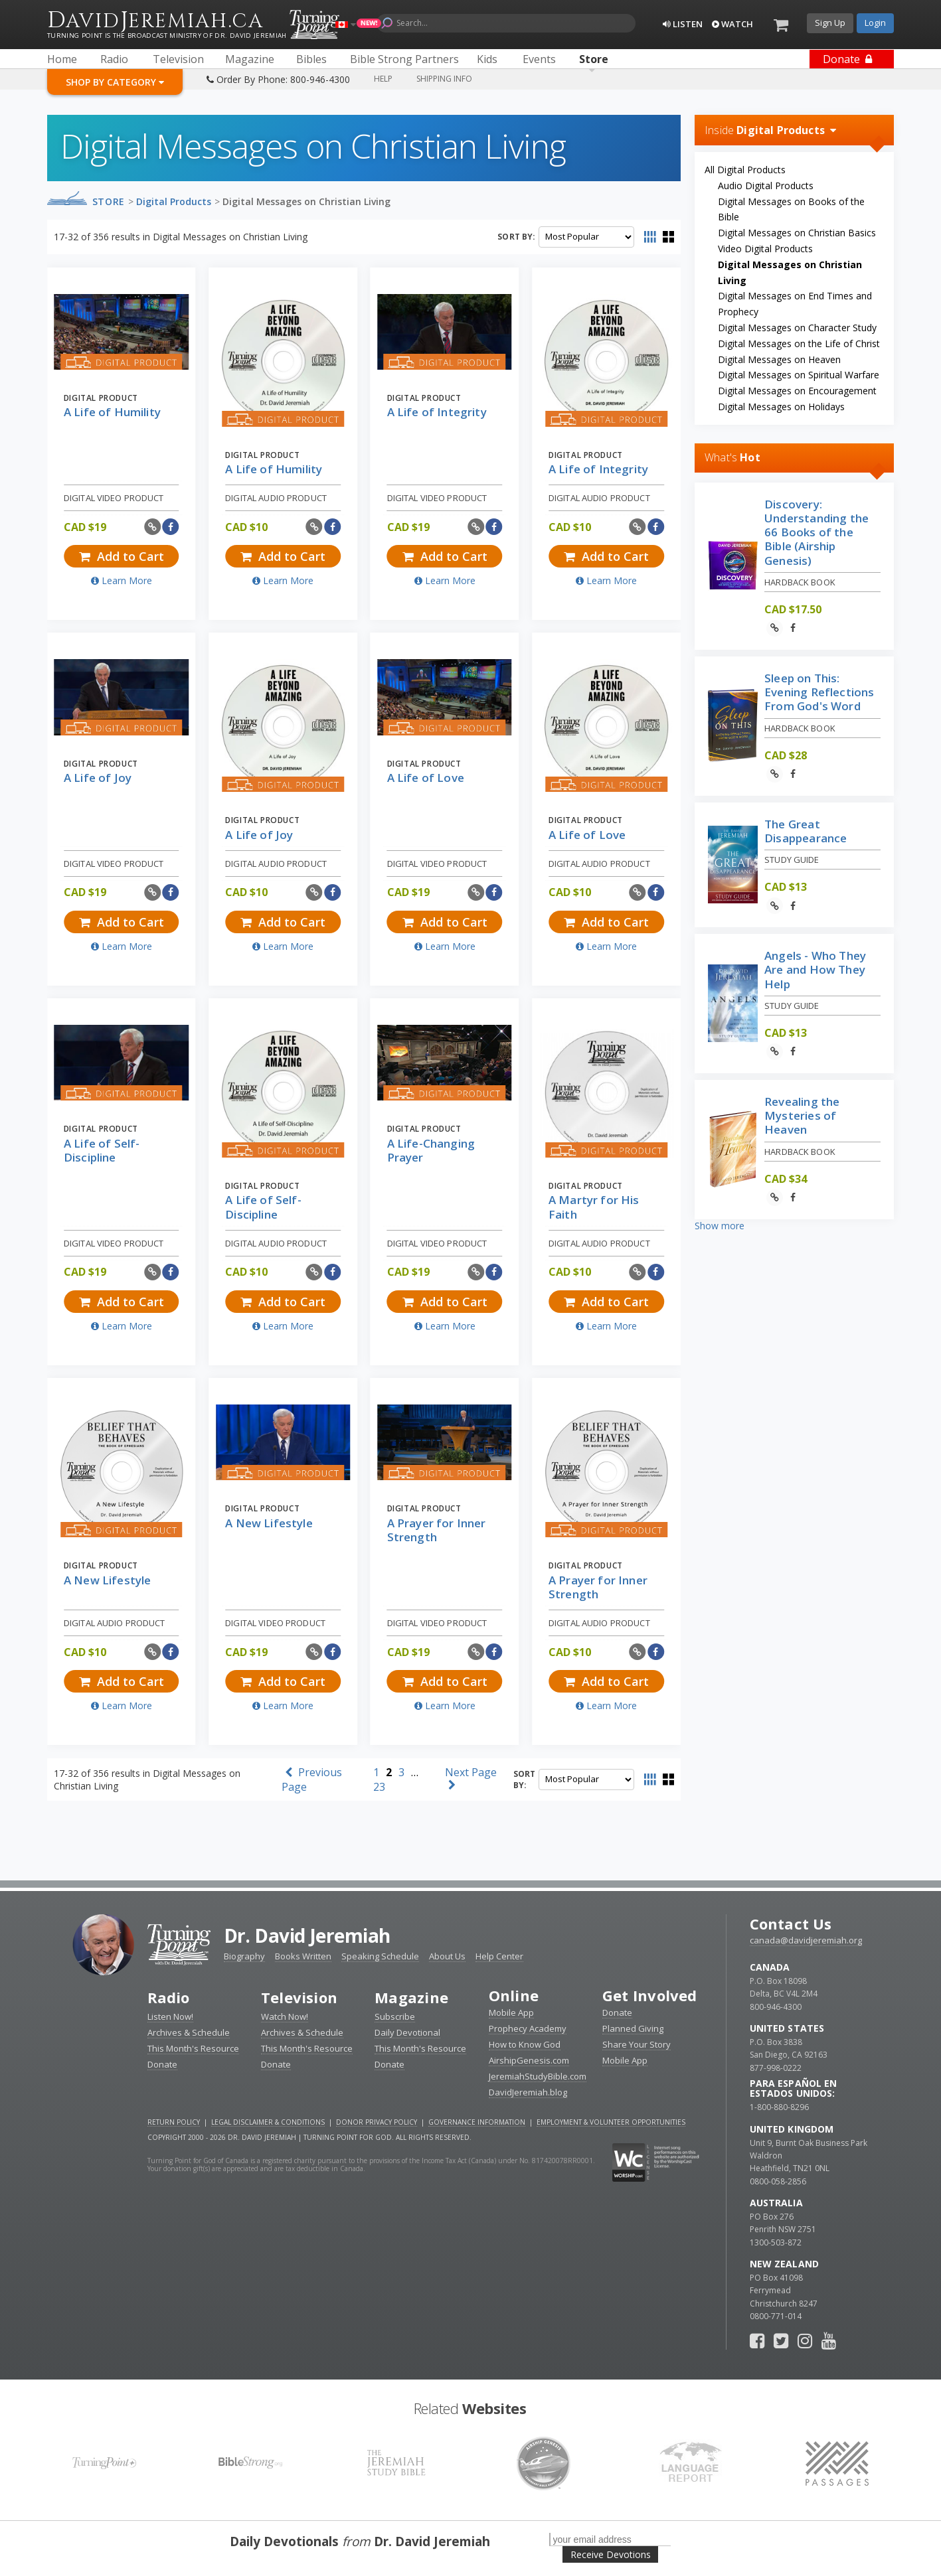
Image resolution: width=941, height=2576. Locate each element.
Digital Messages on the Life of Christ (799, 343)
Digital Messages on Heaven (779, 359)
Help (383, 78)
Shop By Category (115, 82)
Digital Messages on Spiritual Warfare (798, 374)
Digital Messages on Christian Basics (797, 232)
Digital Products (173, 201)
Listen (683, 24)
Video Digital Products (765, 248)
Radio (168, 1997)
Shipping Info (444, 78)
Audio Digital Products (765, 185)
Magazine (411, 1997)
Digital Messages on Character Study (797, 327)
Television (299, 1997)
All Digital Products (745, 169)
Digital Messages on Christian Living (306, 201)
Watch (732, 24)
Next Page (471, 1777)
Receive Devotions (610, 2554)
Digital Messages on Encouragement (797, 390)
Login (875, 23)
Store (108, 201)
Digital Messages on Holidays (781, 406)
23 (379, 1787)
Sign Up (830, 23)
